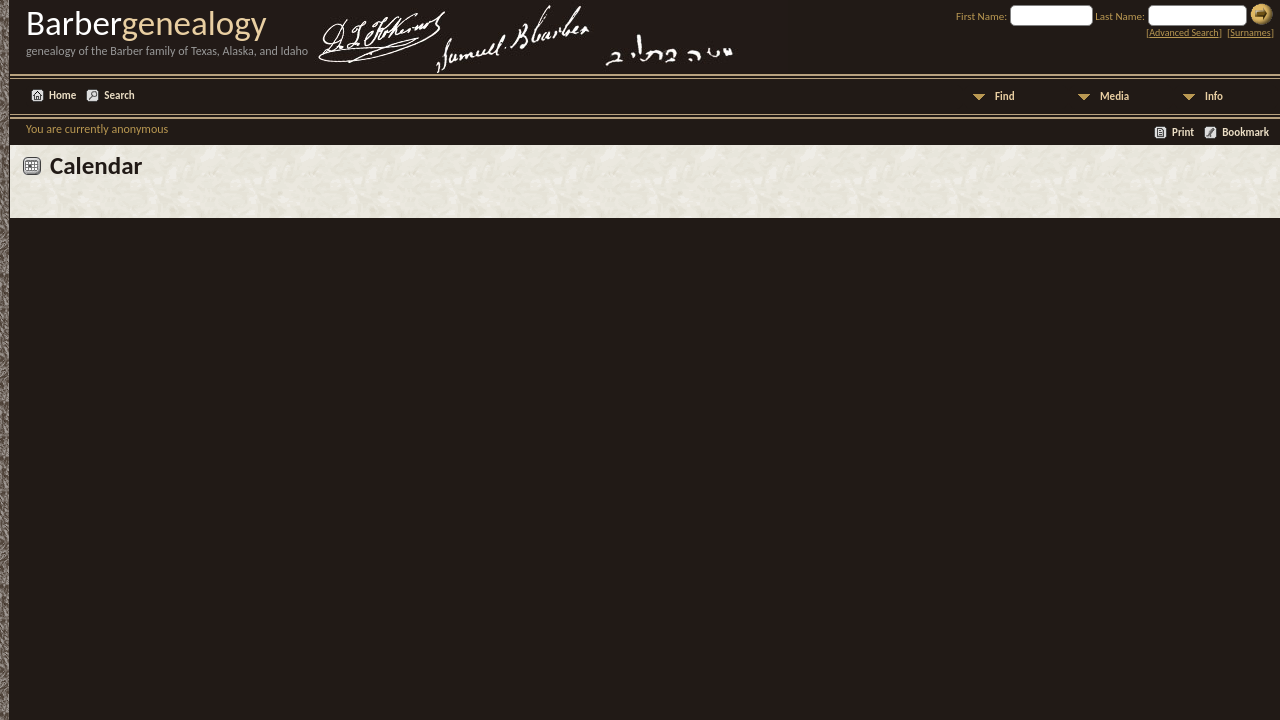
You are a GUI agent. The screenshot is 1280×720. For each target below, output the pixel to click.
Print (1183, 132)
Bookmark (1245, 132)
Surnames (1250, 32)
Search (119, 95)
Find (1005, 96)
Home (62, 95)
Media (1114, 96)
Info (1214, 96)
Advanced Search (1183, 32)
